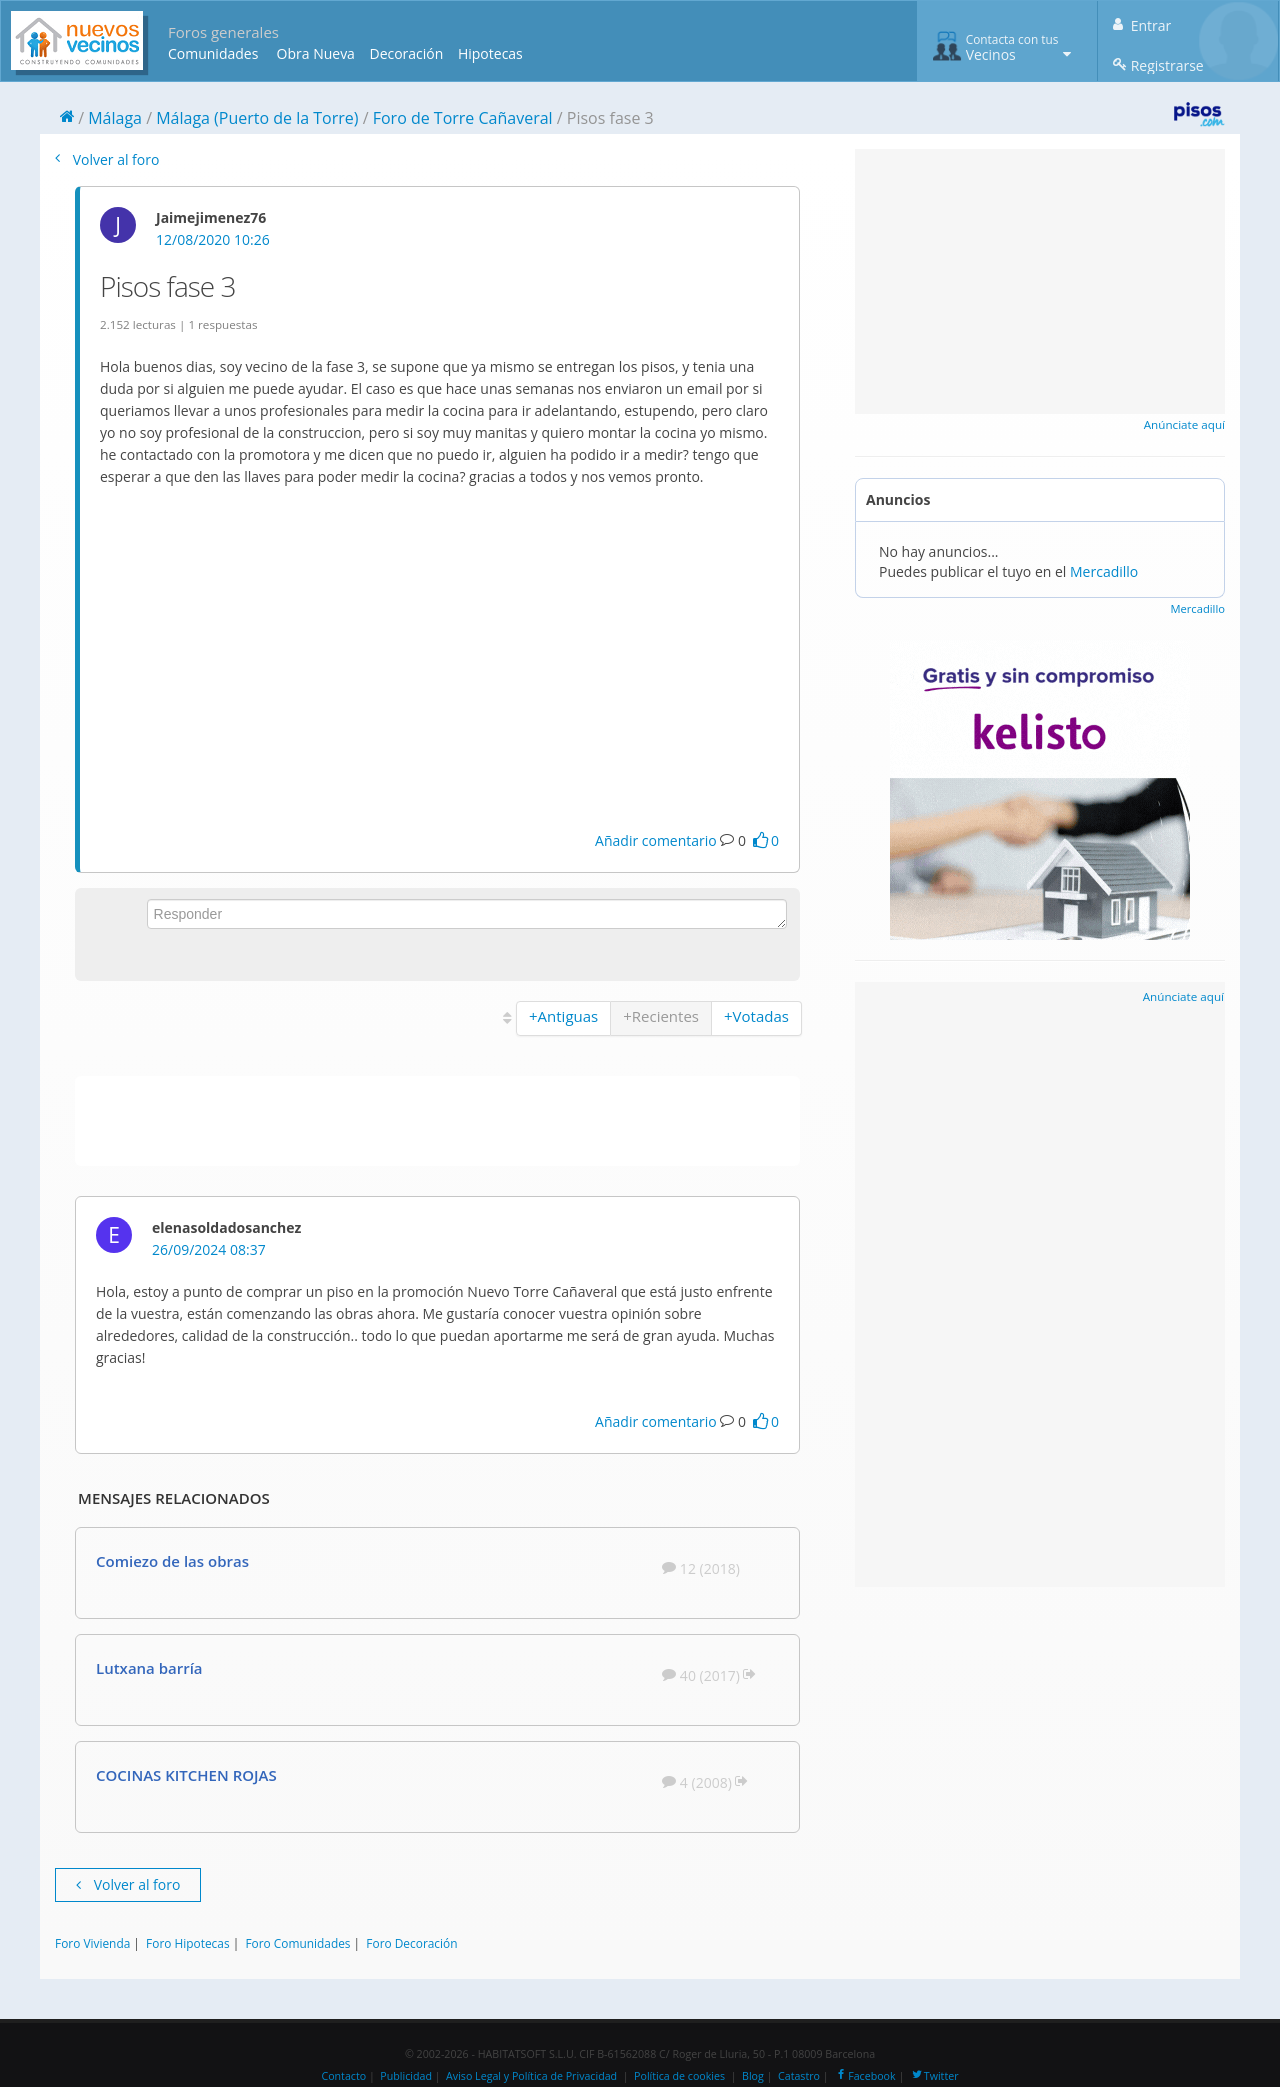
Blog (753, 2076)
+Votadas (756, 1016)
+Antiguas (563, 1016)
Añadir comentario (656, 840)
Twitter (934, 2076)
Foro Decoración (411, 1943)
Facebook (864, 2076)
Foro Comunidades (297, 1943)
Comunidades (213, 53)
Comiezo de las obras (172, 1561)
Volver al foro (107, 159)
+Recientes (661, 1016)
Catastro (799, 2076)
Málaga (115, 118)
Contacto (343, 2076)
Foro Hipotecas (187, 1943)
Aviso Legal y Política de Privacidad (531, 2076)
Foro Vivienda (92, 1943)
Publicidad (406, 2076)
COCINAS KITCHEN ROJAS (186, 1775)
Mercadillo (1104, 571)
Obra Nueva (316, 53)
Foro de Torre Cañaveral (463, 118)
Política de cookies (679, 2076)
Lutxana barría (149, 1668)
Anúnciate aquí (1184, 424)
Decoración (406, 53)
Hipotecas (490, 53)
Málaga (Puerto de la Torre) (257, 118)
